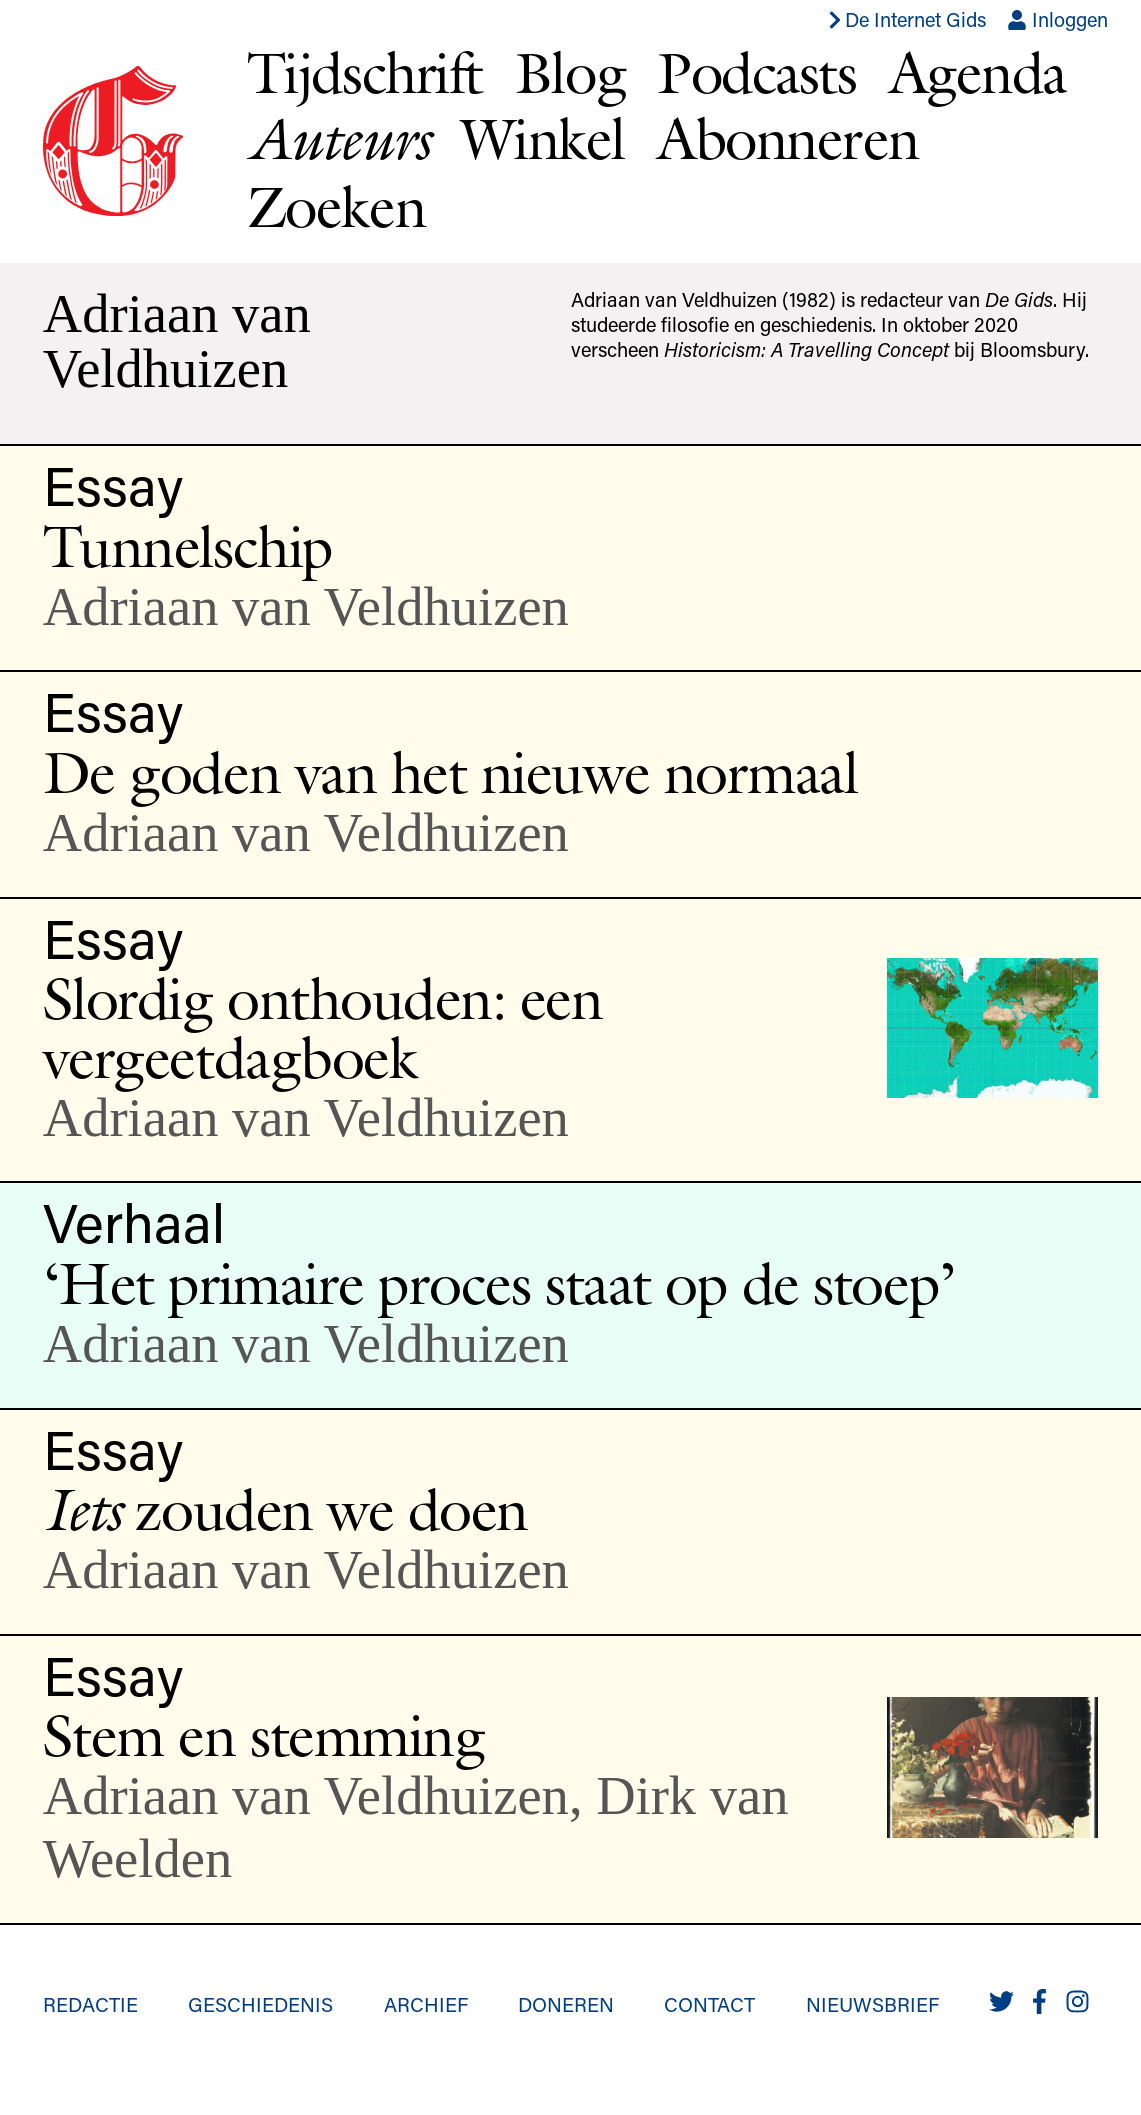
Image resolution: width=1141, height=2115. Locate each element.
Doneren (566, 2004)
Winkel (543, 138)
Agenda (977, 72)
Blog (570, 72)
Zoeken (336, 206)
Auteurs (338, 138)
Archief (426, 2004)
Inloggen (1057, 19)
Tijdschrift (365, 72)
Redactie (90, 2004)
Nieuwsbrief (872, 2004)
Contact (709, 2004)
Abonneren (788, 138)
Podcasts (756, 72)
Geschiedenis (260, 2004)
